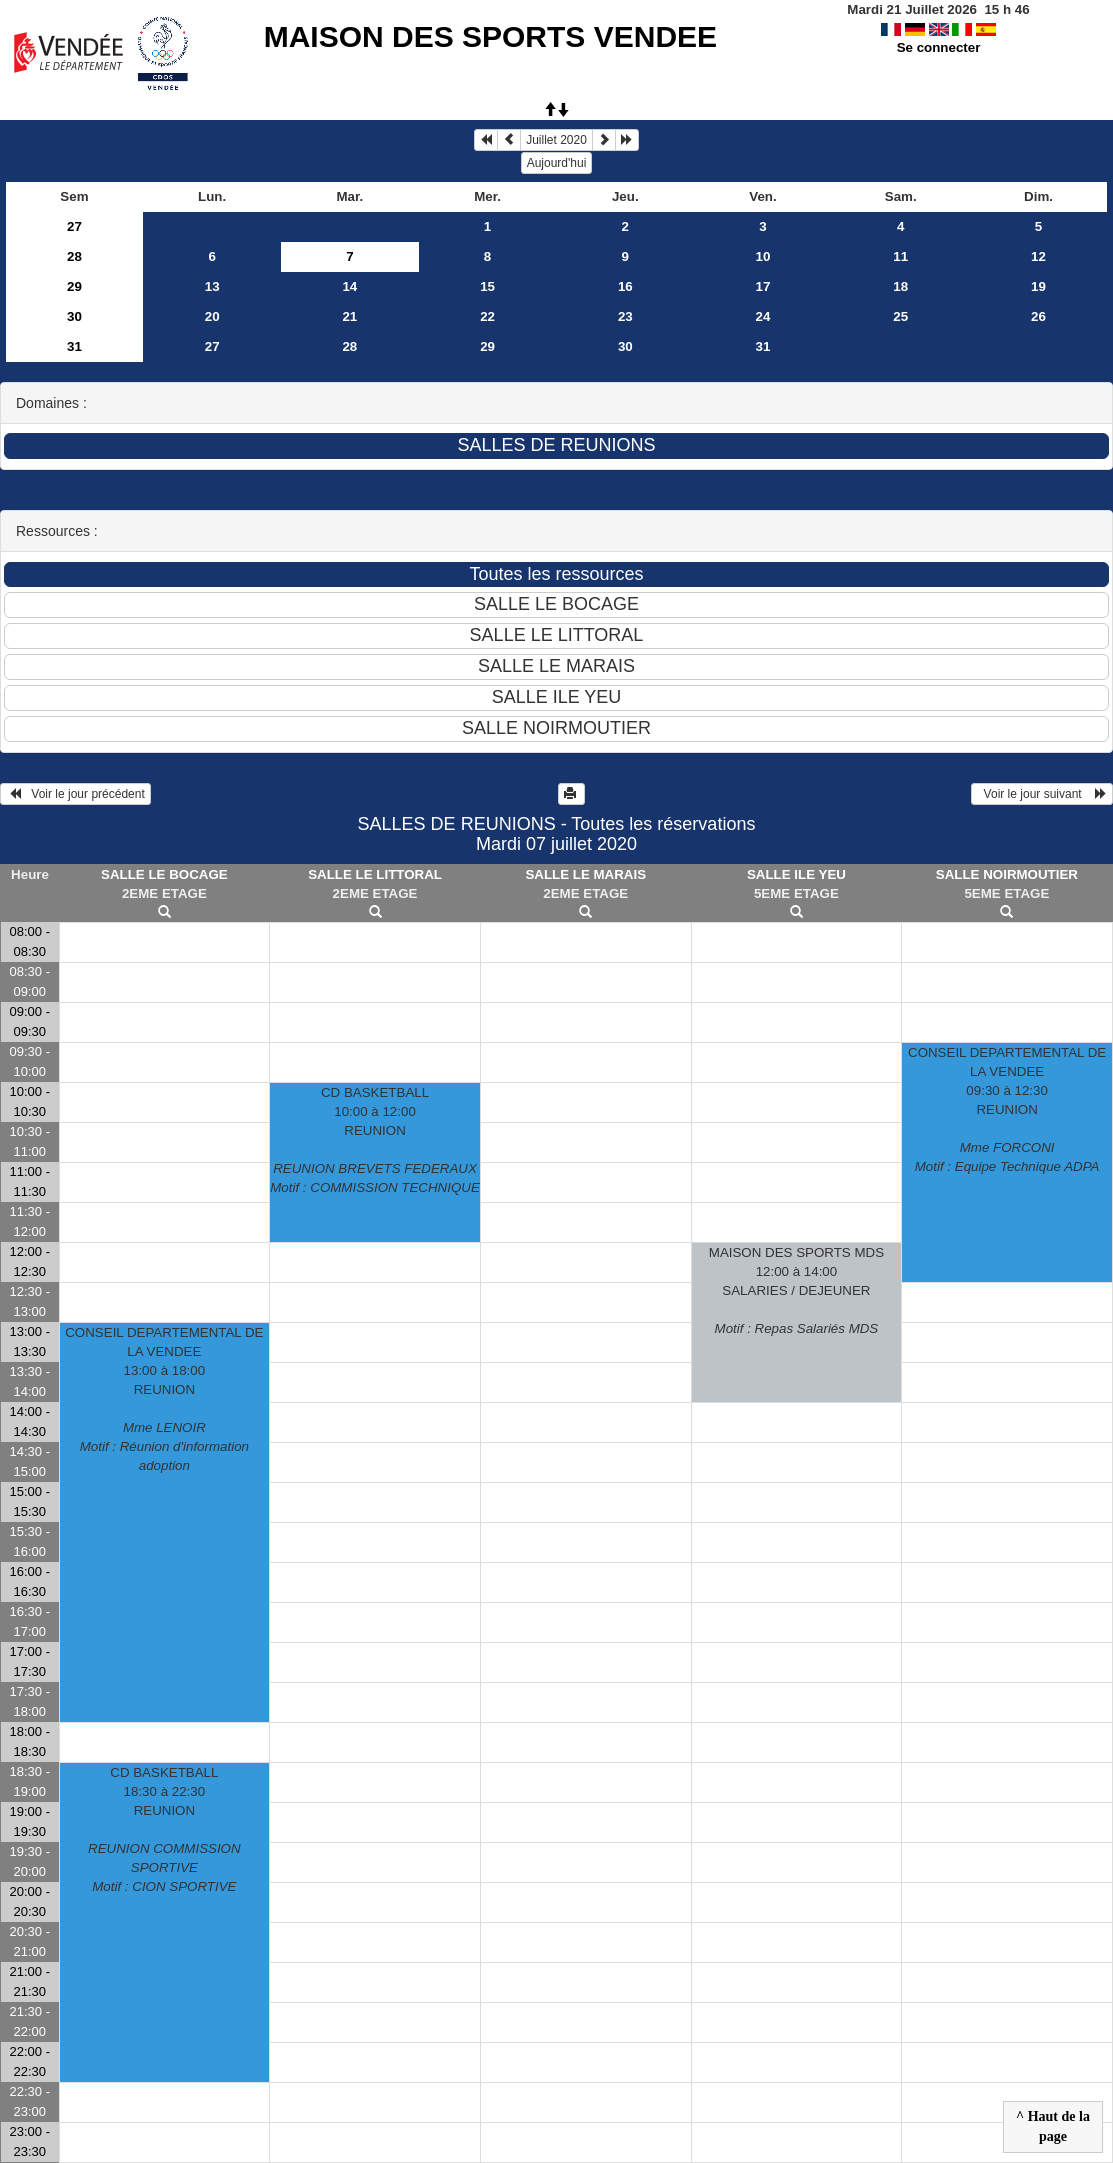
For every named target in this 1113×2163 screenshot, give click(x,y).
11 (900, 256)
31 (74, 346)
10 (763, 256)
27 (74, 226)
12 (1038, 256)
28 (74, 256)
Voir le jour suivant (1042, 794)
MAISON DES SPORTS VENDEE (490, 36)
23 (625, 316)
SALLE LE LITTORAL (375, 874)
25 (900, 316)
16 (625, 286)
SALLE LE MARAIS (585, 874)
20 (212, 316)
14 (349, 286)
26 (1038, 316)
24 (763, 316)
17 (763, 286)
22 (487, 316)
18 (900, 286)
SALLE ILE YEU (796, 874)
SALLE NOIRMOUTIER (1007, 874)
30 (74, 316)
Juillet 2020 (556, 140)
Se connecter (939, 47)
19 (1038, 286)
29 (74, 286)
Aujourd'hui (557, 163)
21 (349, 316)
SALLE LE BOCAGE (164, 874)
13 (212, 286)
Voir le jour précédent (75, 794)
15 (487, 286)
